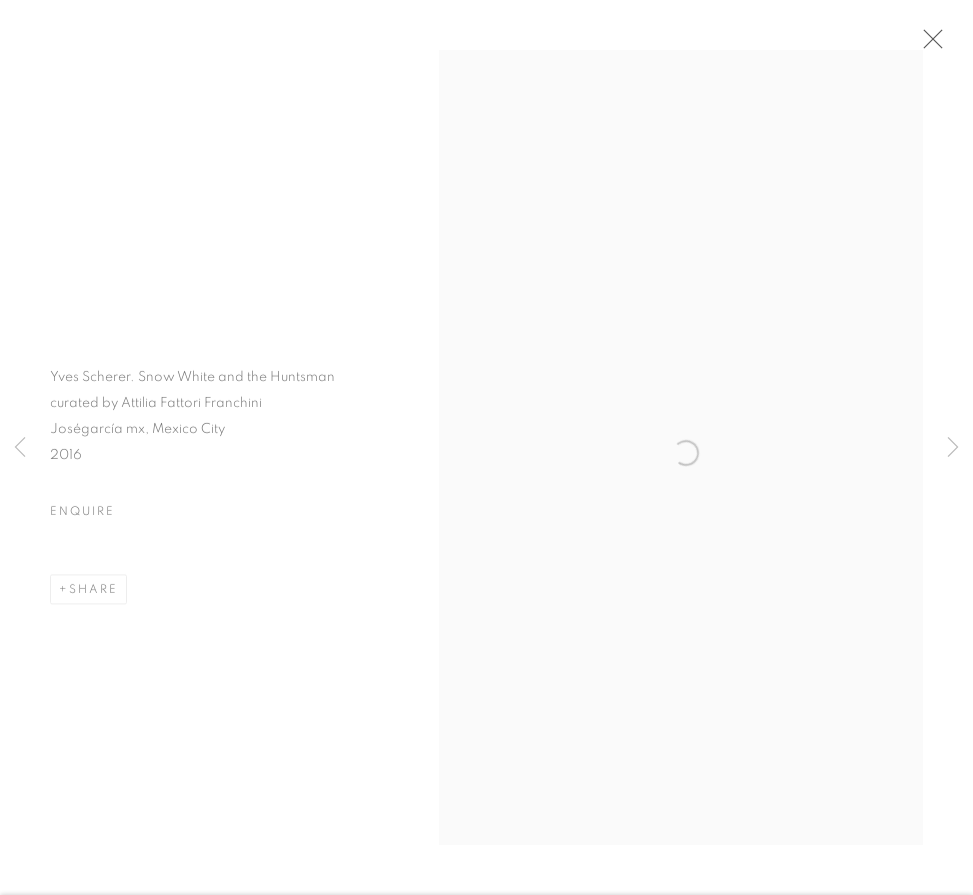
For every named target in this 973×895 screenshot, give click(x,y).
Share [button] (93, 597)
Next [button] (953, 447)
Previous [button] (20, 447)
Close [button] (933, 45)
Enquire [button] (82, 519)
